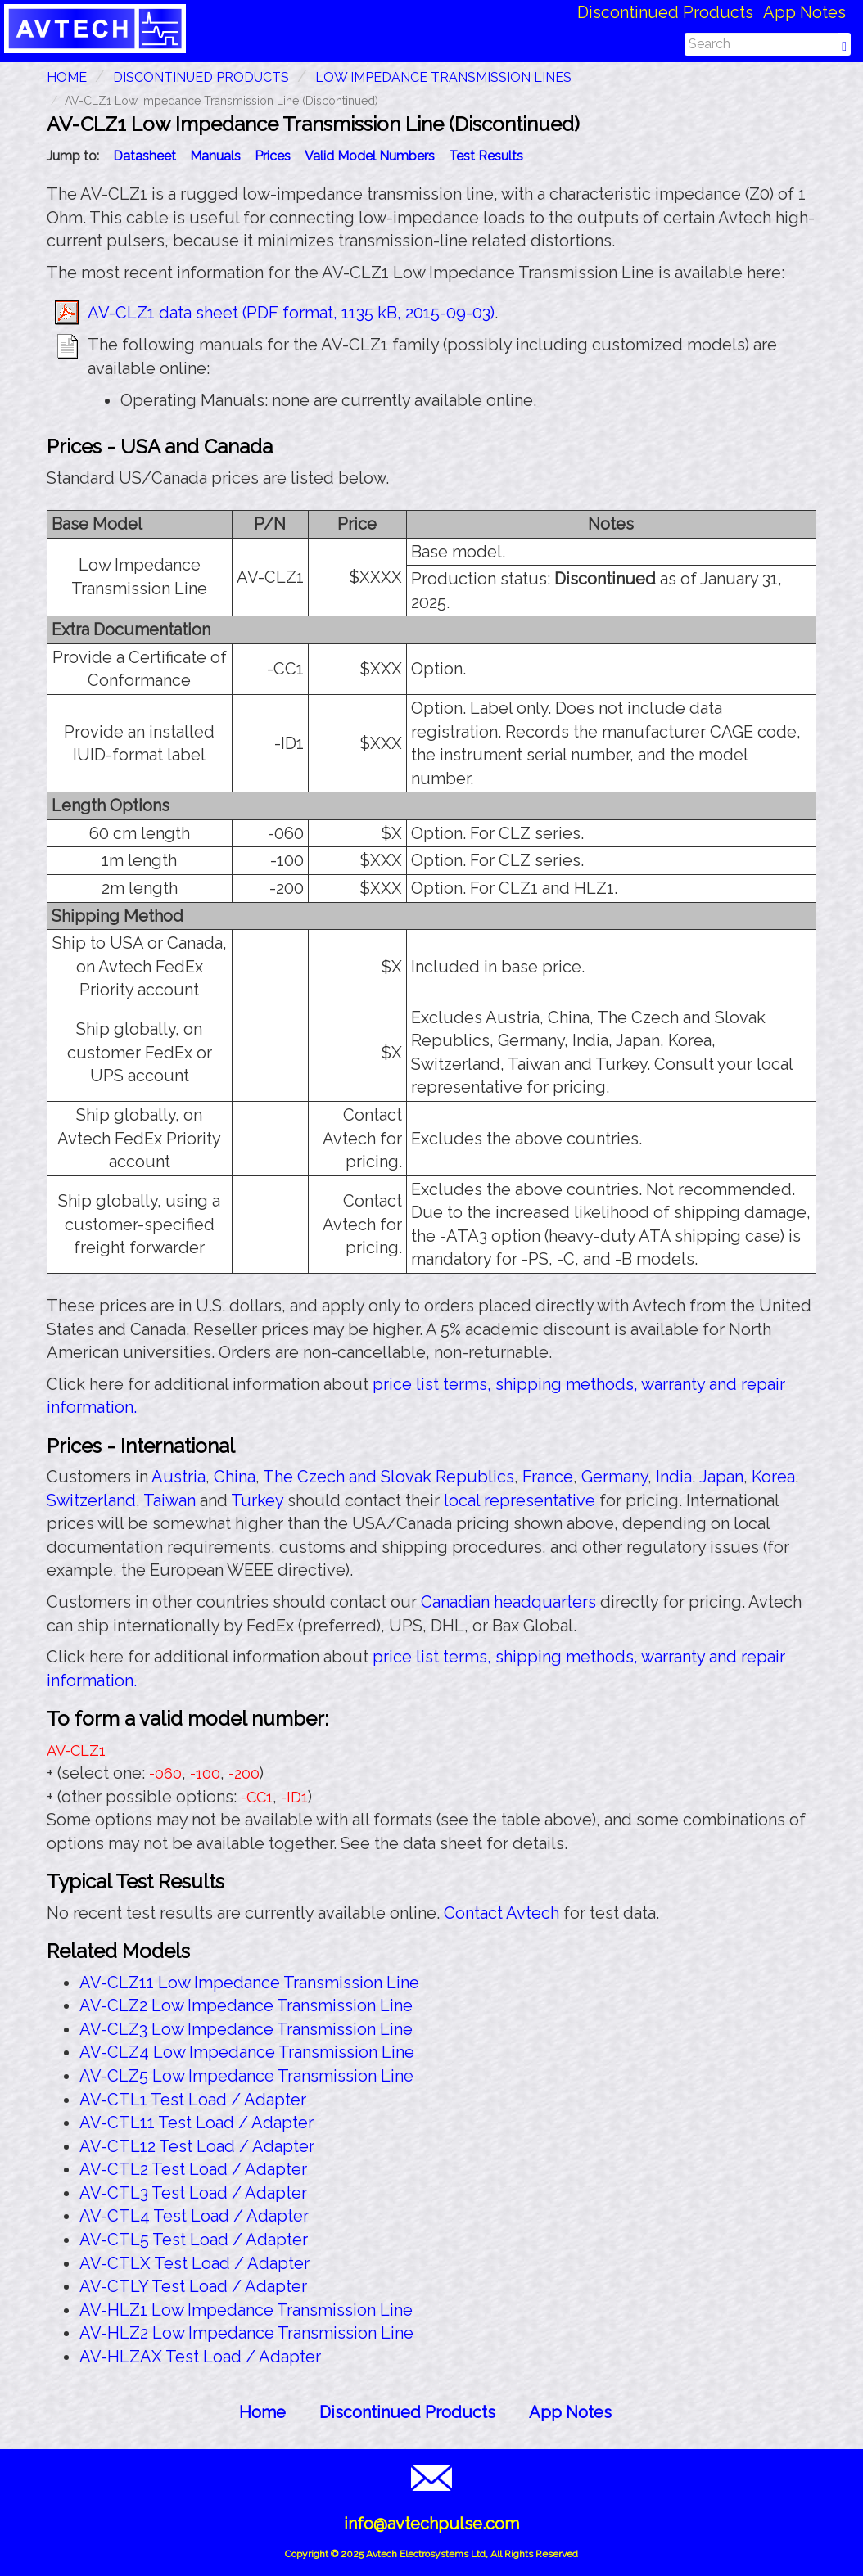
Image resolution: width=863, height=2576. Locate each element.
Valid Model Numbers (370, 156)
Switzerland (91, 1500)
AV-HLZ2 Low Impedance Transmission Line (246, 2333)
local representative (519, 1500)
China (234, 1477)
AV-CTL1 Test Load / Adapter (192, 2099)
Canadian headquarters (508, 1602)
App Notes (804, 12)
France (547, 1477)
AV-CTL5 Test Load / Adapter (193, 2239)
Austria (178, 1477)
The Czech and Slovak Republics (388, 1477)
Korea (773, 1477)
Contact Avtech (501, 1913)
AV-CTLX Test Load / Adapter (194, 2263)
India (674, 1477)
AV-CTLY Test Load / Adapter (193, 2286)
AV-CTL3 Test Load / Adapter (193, 2193)
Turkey (257, 1500)
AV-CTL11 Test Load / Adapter (196, 2122)
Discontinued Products (665, 12)
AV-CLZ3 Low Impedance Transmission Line (246, 2029)
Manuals (215, 156)
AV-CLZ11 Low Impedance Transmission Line (249, 1982)
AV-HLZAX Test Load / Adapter (200, 2356)
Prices (273, 156)
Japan (721, 1477)
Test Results (486, 156)
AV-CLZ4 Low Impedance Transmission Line (246, 2052)
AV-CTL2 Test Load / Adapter (193, 2169)
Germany (614, 1477)
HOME (67, 77)
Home (262, 2412)
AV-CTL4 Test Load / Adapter (194, 2216)
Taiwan (169, 1500)
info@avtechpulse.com (431, 2523)
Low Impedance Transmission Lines (443, 77)
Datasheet (144, 156)
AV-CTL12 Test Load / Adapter (196, 2146)
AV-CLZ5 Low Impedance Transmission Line (246, 2076)
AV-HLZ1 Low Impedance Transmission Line (246, 2310)
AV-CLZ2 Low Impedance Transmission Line (246, 2005)
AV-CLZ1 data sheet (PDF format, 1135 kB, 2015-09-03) (291, 313)
